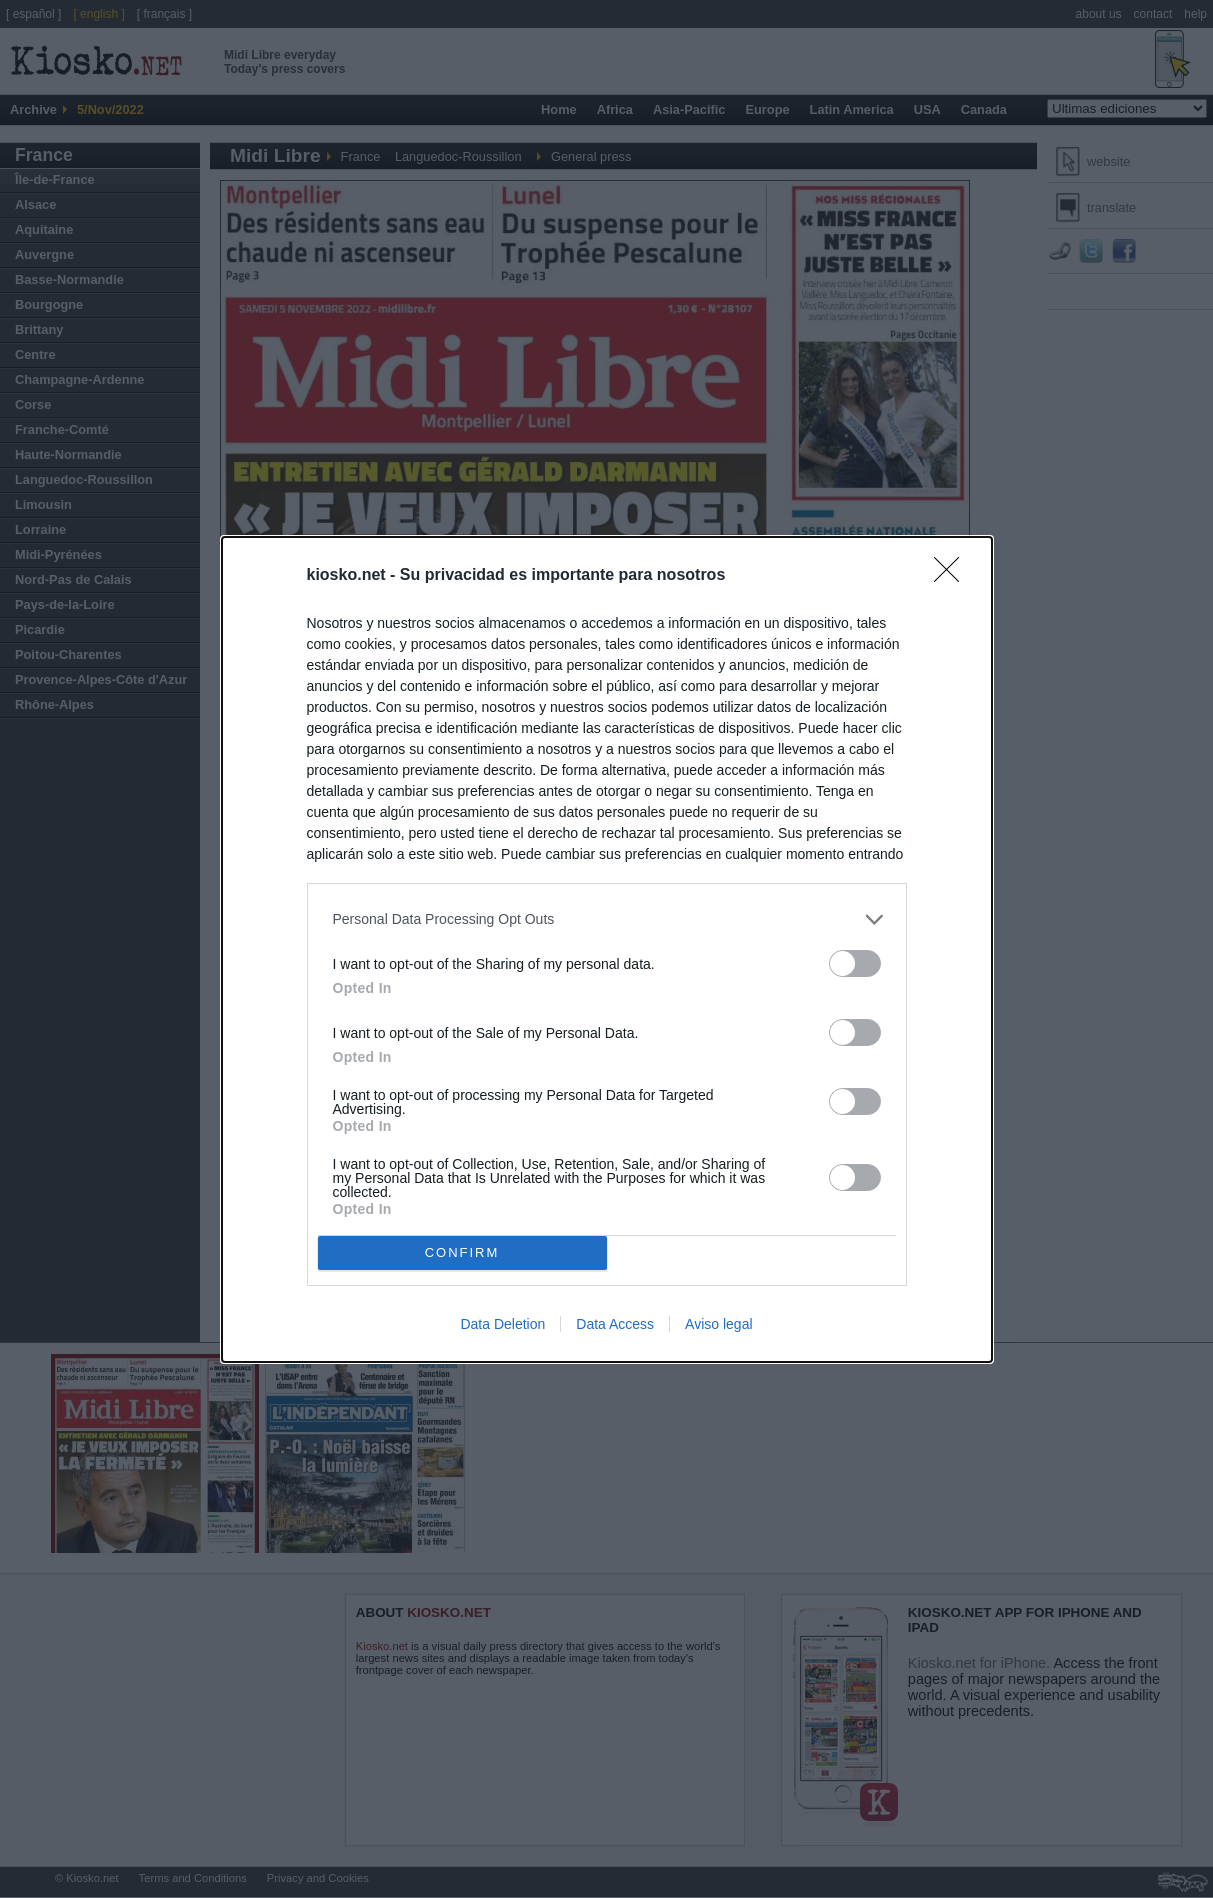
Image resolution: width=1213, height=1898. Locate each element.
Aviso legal (718, 1324)
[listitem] (607, 919)
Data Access (615, 1324)
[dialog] (607, 949)
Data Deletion (502, 1324)
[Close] (953, 576)
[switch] (855, 963)
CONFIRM (462, 1251)
